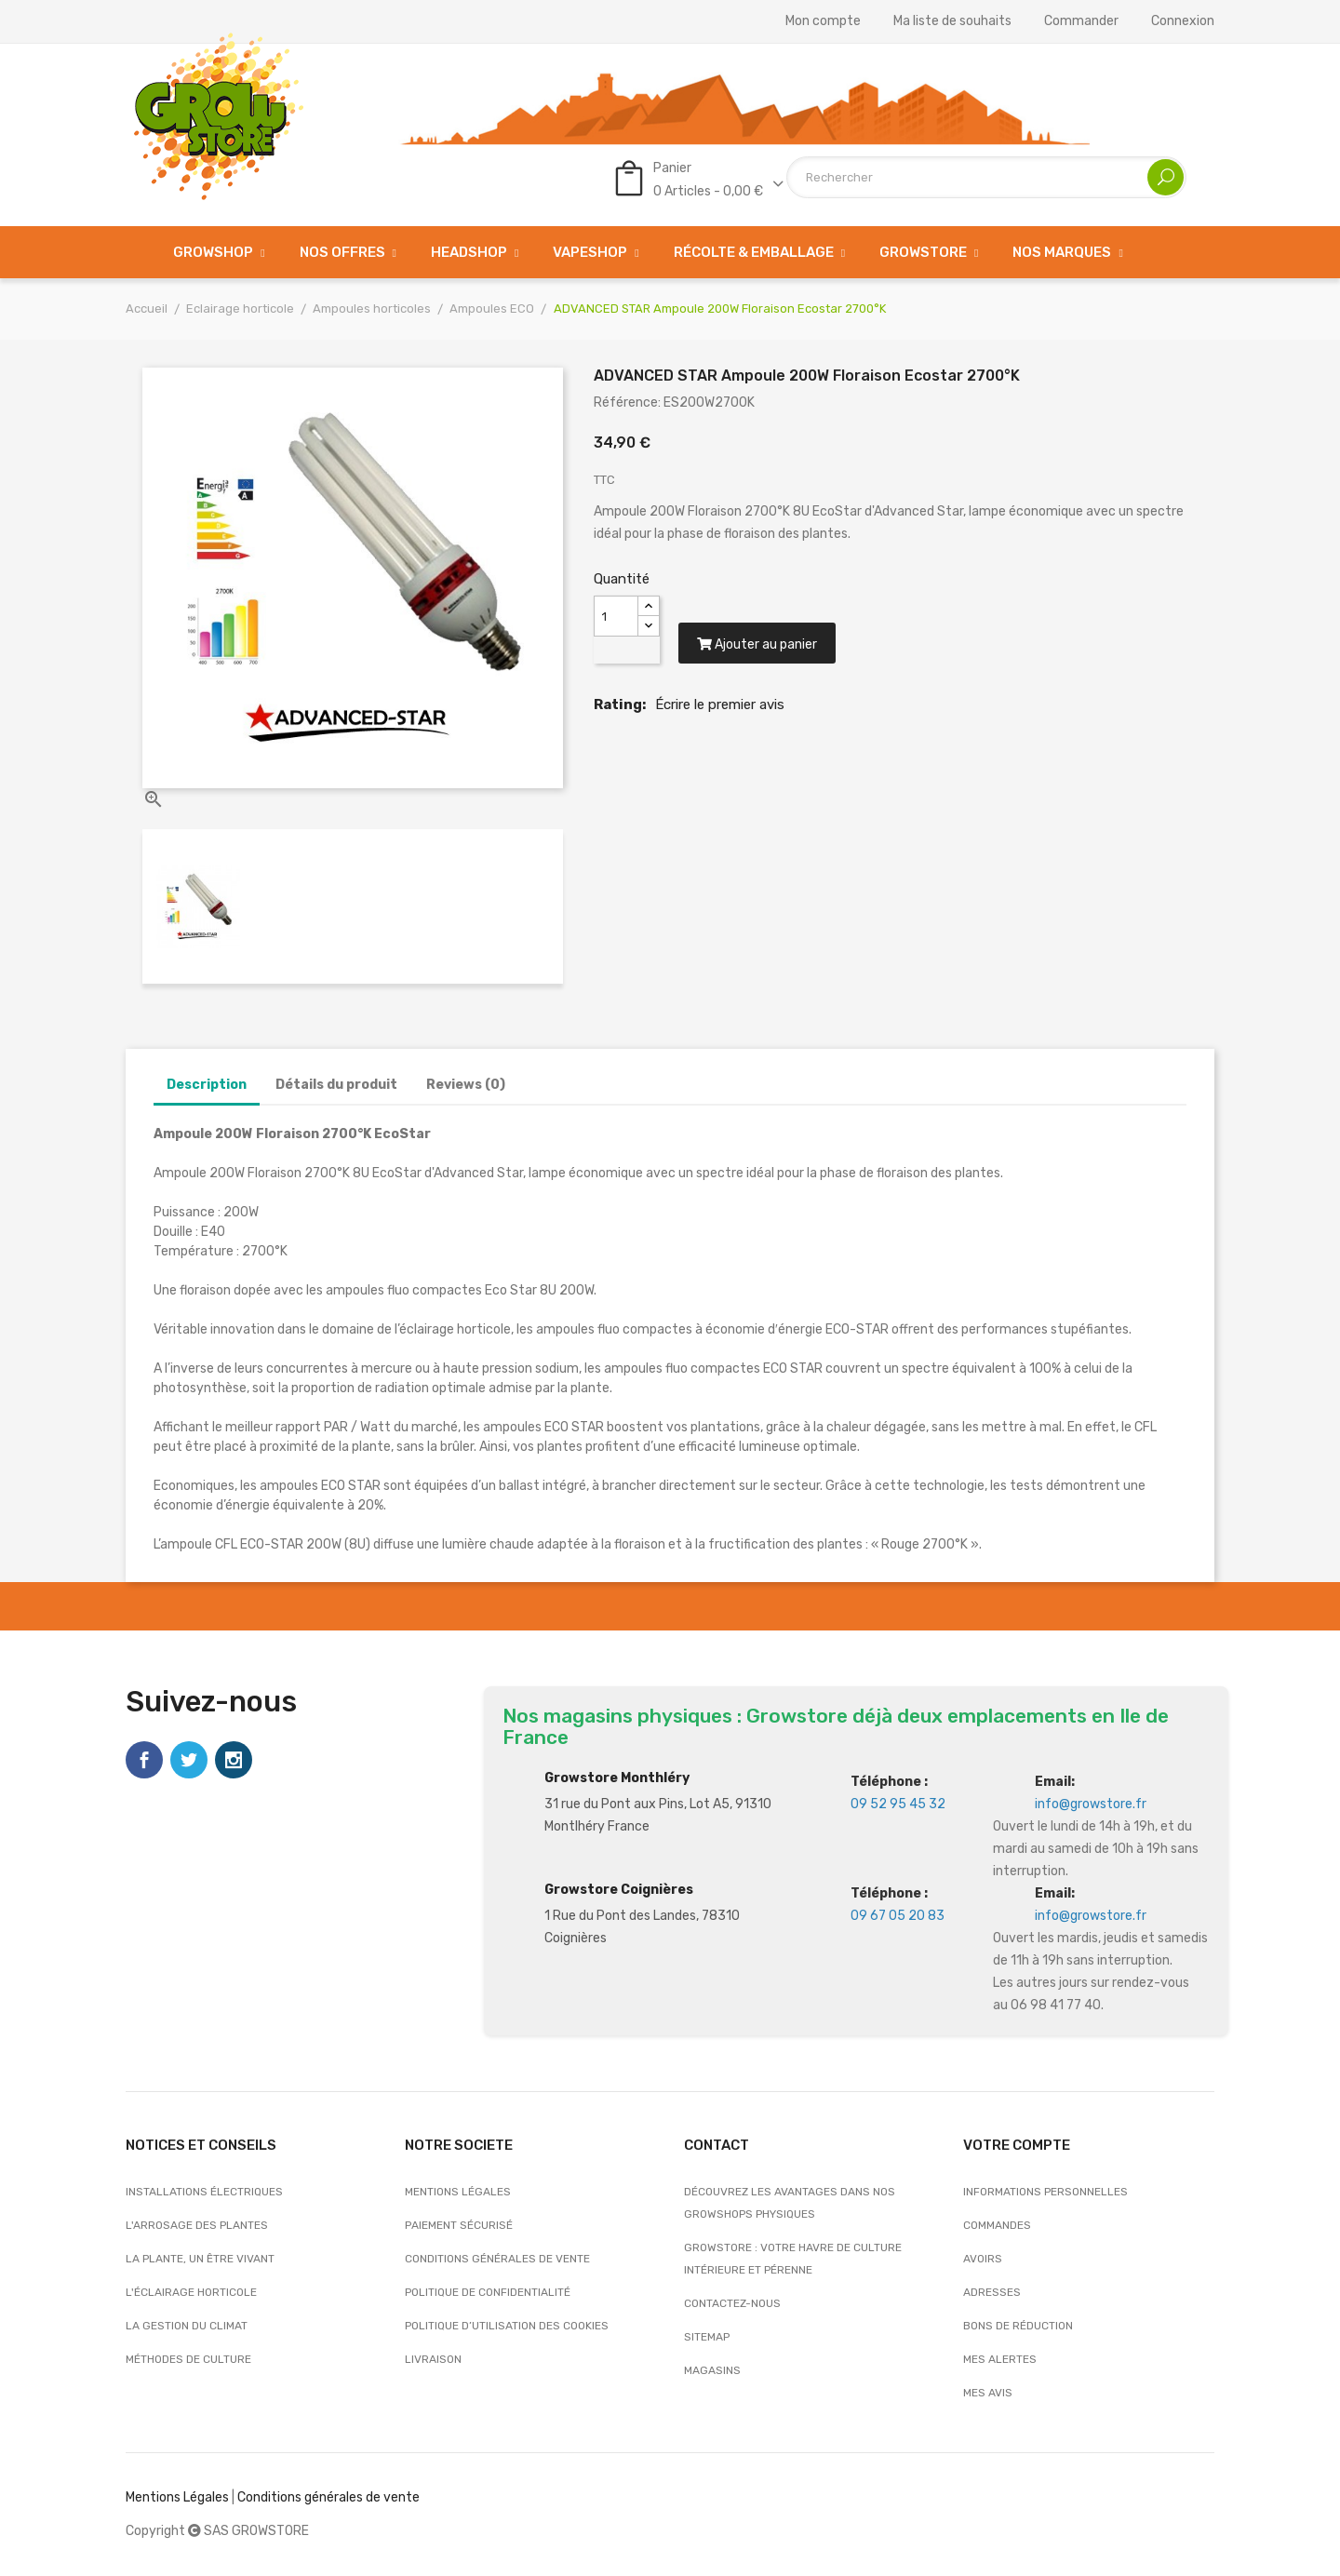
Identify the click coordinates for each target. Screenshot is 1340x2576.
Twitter (189, 1759)
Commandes (997, 2225)
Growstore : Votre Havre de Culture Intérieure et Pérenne (793, 2258)
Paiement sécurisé (459, 2225)
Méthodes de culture (188, 2359)
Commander (1081, 21)
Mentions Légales (177, 2497)
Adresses (992, 2292)
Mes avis (987, 2392)
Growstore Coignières (618, 1890)
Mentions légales (458, 2191)
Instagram (233, 1759)
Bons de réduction (1018, 2325)
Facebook (144, 1759)
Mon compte (823, 21)
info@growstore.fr (1090, 1804)
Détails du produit (336, 1085)
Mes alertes (1000, 2359)
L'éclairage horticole (191, 2292)
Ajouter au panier (758, 646)
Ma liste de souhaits (952, 21)
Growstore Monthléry (617, 1778)
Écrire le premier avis (719, 705)
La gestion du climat (187, 2325)
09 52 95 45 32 (898, 1804)
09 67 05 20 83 (898, 1916)
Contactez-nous (732, 2303)
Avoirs (982, 2258)
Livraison (433, 2359)
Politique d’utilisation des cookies (507, 2325)
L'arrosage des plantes (197, 2225)
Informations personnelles (1045, 2191)
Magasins (712, 2370)
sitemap (707, 2336)
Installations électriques (204, 2191)
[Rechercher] (986, 177)
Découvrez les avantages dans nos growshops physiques (789, 2202)
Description (207, 1085)
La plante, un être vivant (200, 2258)
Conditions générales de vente (497, 2258)
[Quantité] (616, 616)
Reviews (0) (465, 1085)
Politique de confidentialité (487, 2292)
